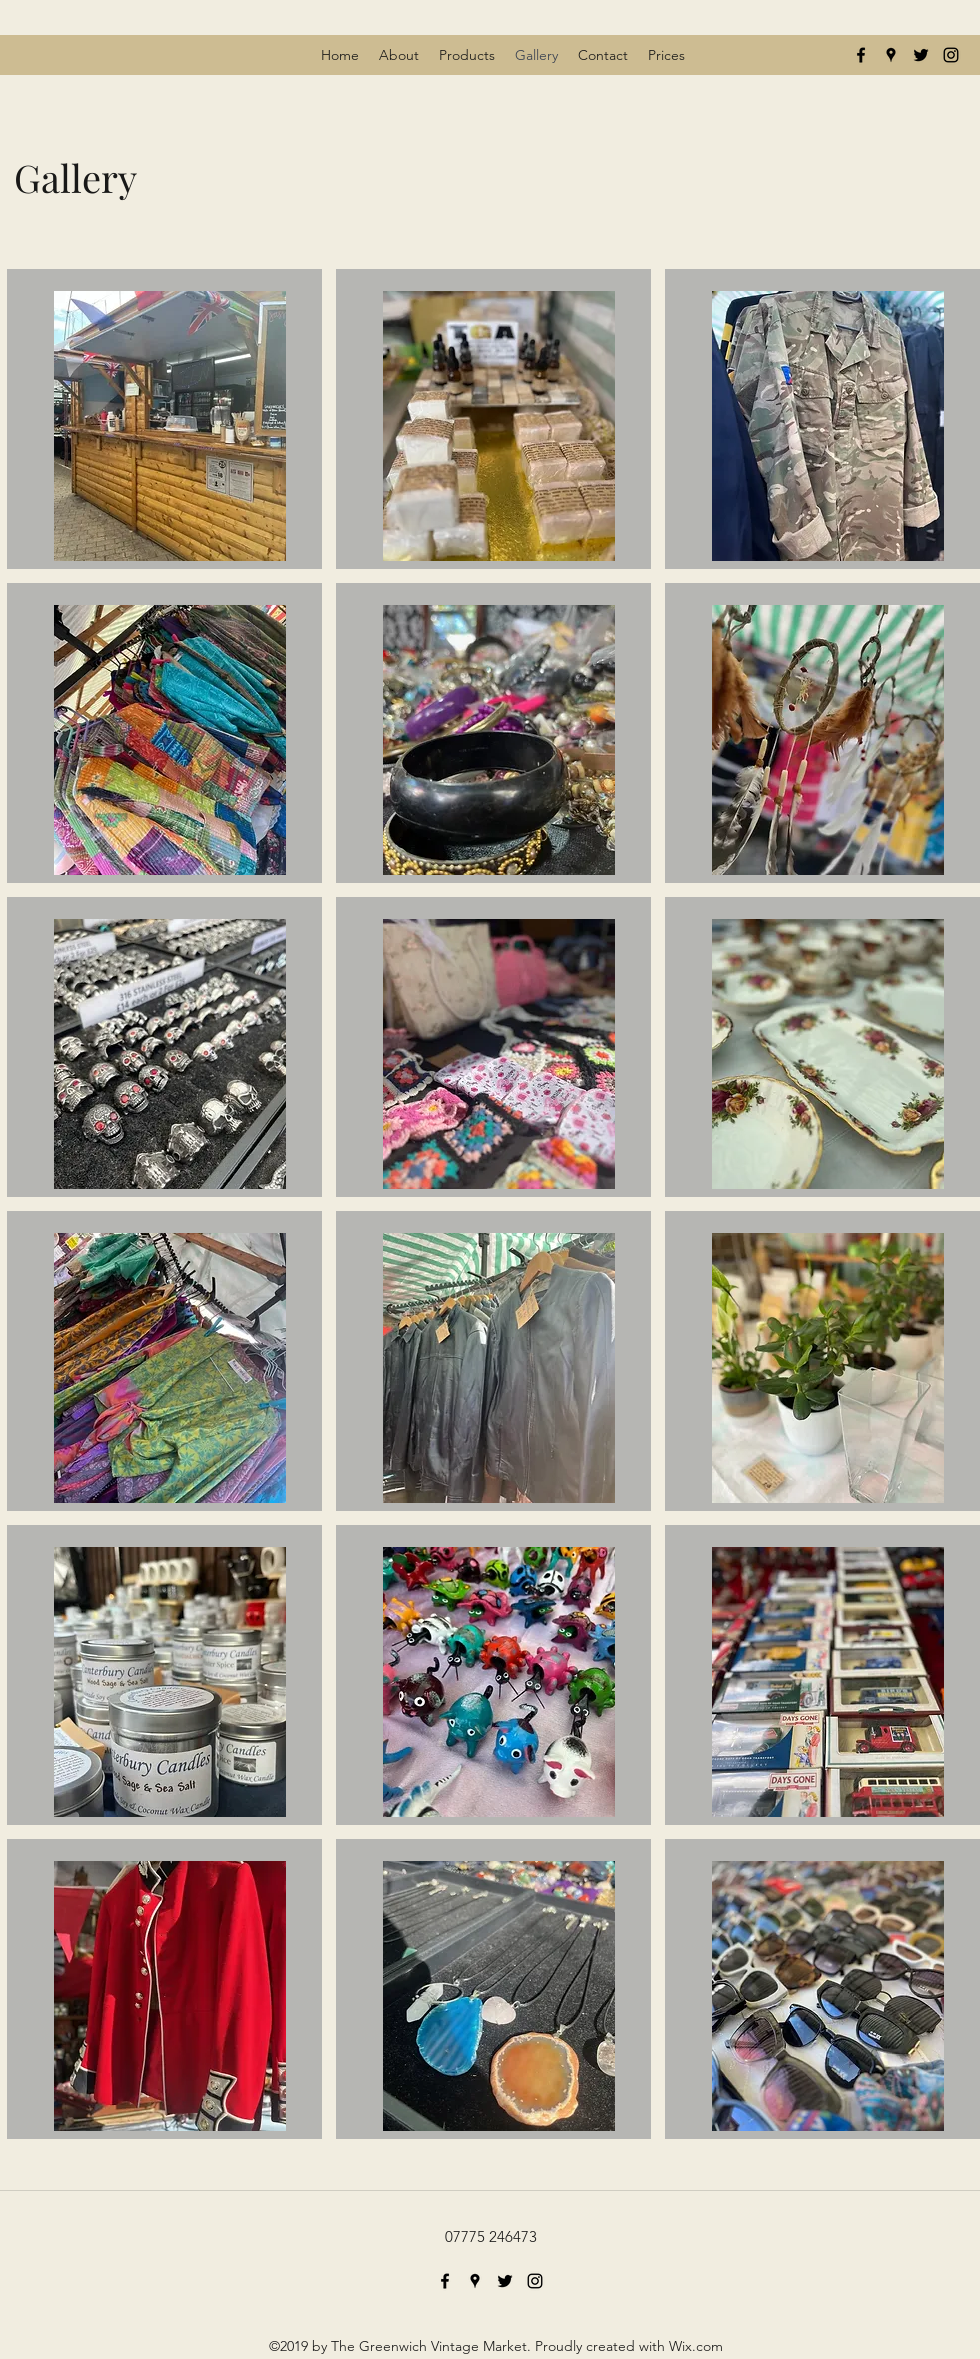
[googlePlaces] (891, 55)
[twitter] (921, 55)
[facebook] (861, 55)
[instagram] (951, 55)
